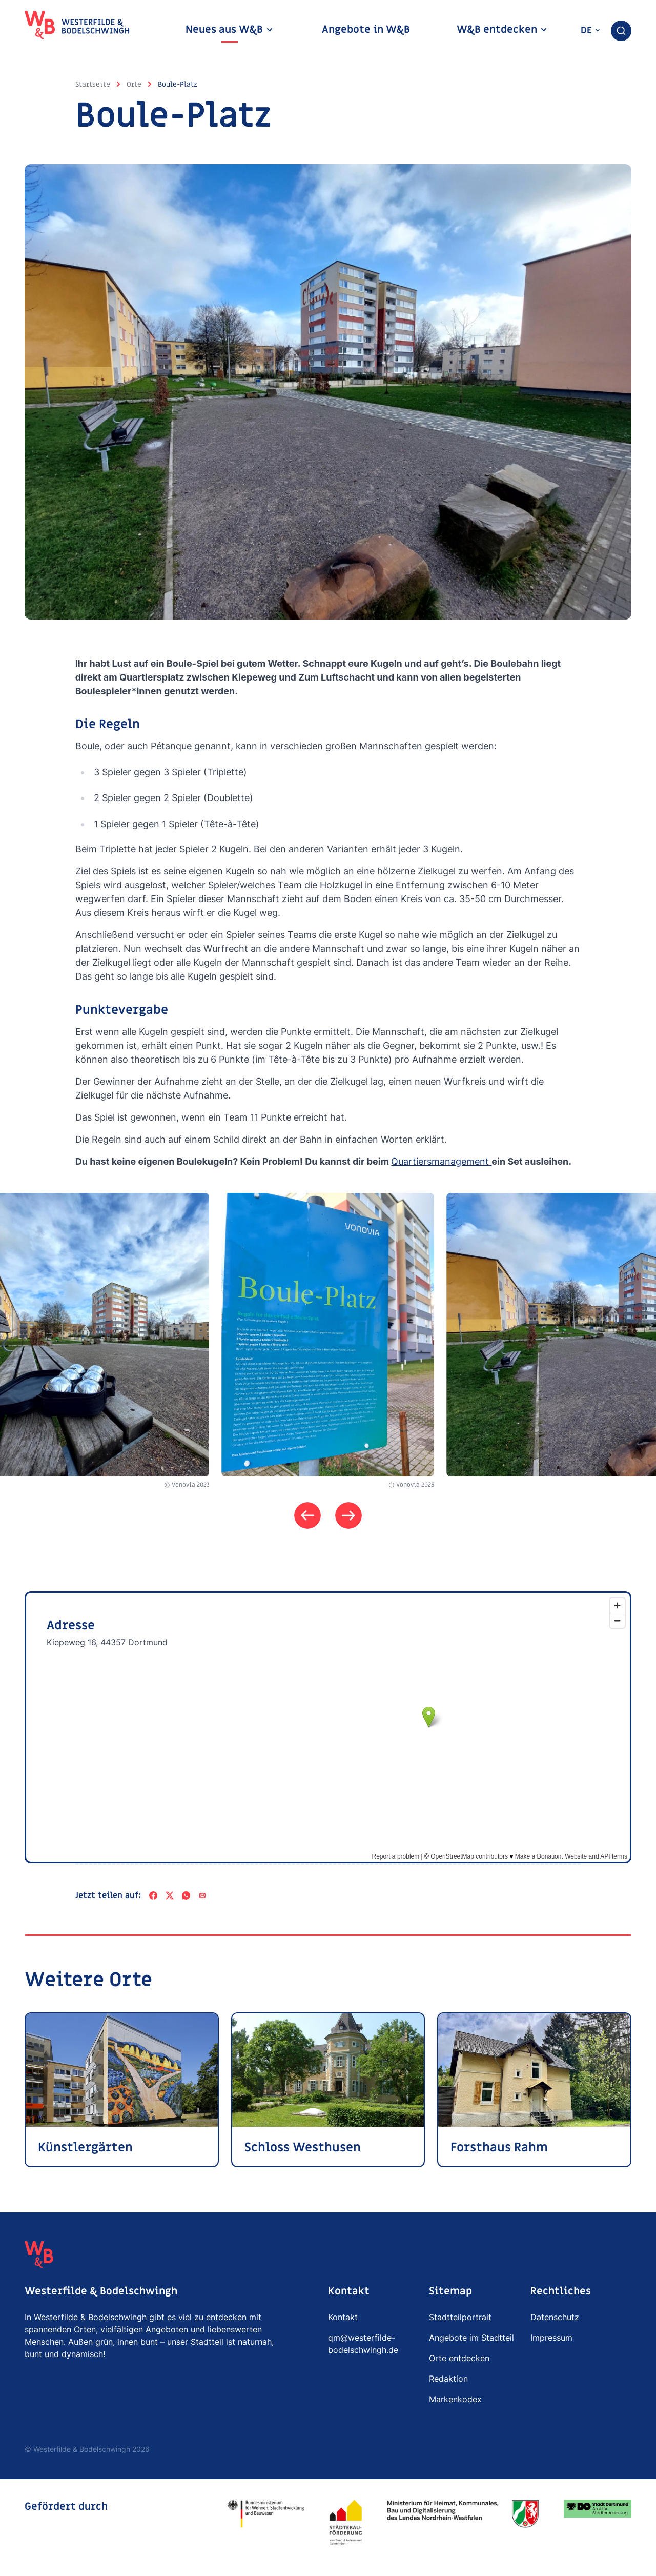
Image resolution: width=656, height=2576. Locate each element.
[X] (170, 1895)
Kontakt (343, 2317)
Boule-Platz (177, 84)
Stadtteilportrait (460, 2317)
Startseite (92, 84)
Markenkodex (455, 2399)
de (591, 30)
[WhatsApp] (186, 1895)
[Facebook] (153, 1895)
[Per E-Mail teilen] (202, 1895)
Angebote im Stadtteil (471, 2337)
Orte (134, 84)
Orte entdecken (459, 2358)
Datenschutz (554, 2317)
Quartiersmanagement (441, 1161)
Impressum (551, 2337)
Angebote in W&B (366, 29)
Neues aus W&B (230, 29)
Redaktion (448, 2378)
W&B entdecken (502, 29)
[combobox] (621, 31)
